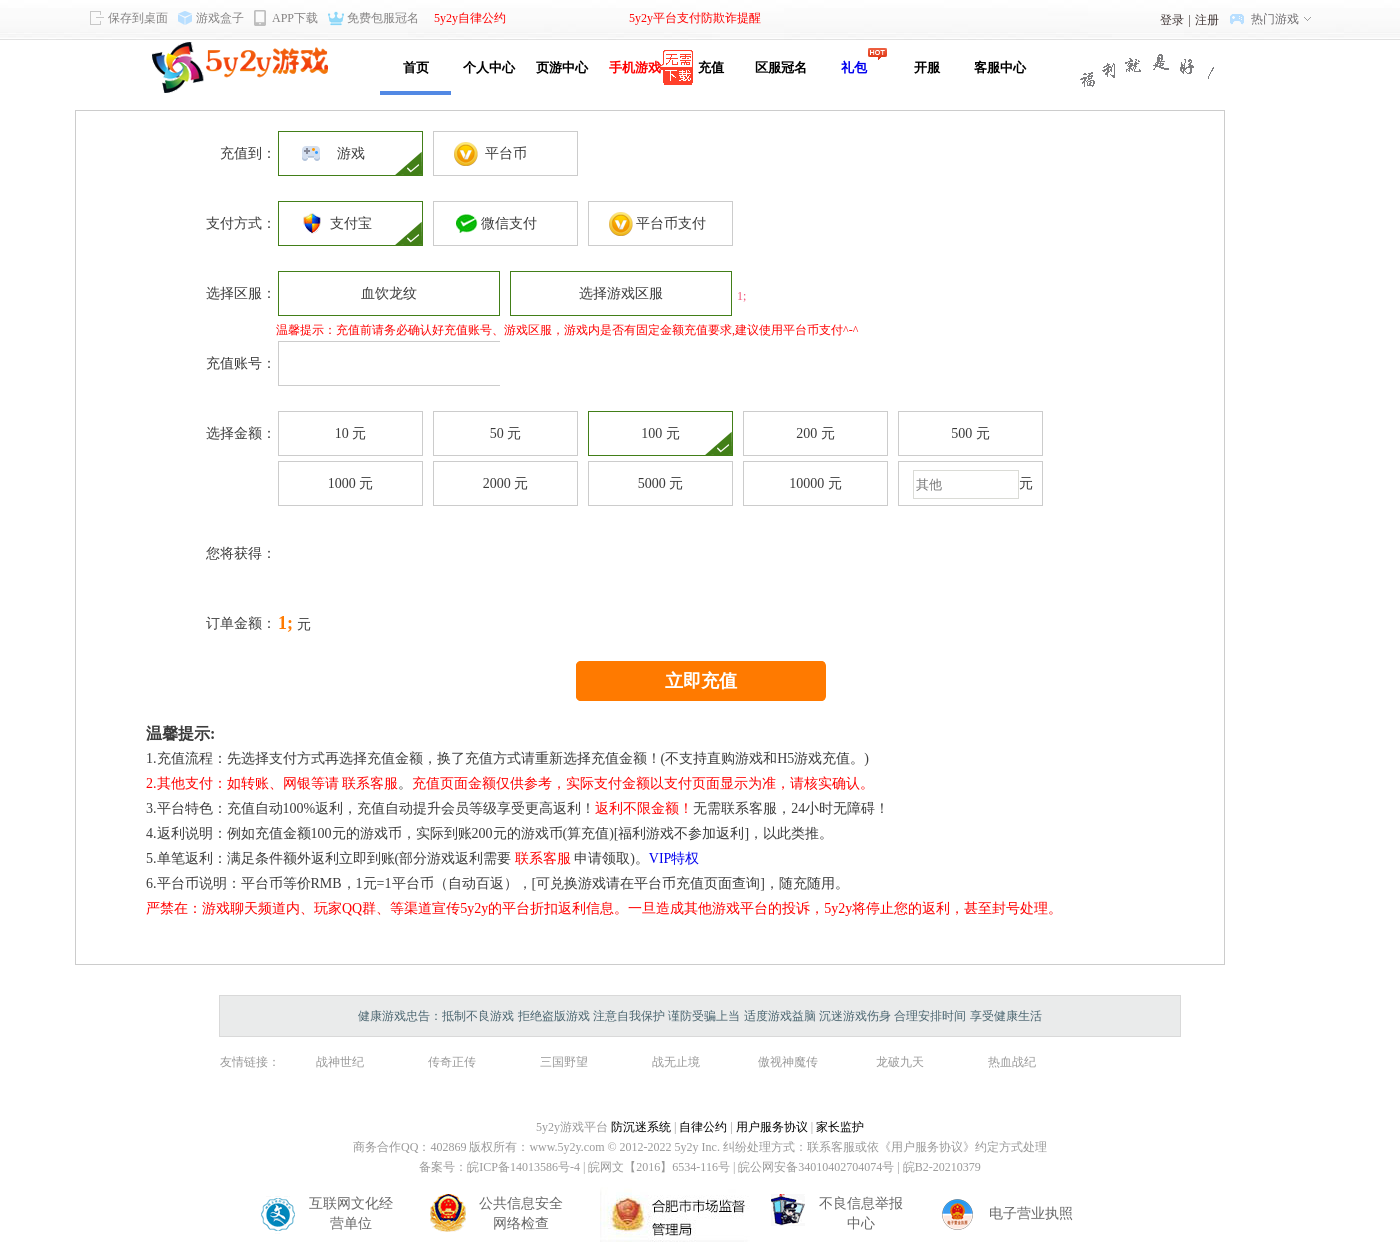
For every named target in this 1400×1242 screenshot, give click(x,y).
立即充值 (701, 681)
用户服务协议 (772, 1127)
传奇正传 (452, 1062)
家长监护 (840, 1127)
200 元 (815, 433)
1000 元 (351, 483)
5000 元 (661, 483)
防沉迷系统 (641, 1127)
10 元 (351, 433)
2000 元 (506, 483)
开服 (927, 67)
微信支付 (505, 223)
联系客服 (370, 783)
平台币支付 (660, 223)
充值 (707, 67)
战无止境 (676, 1062)
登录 (1172, 20)
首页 (416, 67)
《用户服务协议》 (927, 1147)
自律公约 (703, 1127)
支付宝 (351, 223)
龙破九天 (900, 1062)
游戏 (351, 153)
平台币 (506, 153)
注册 (1207, 20)
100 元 (660, 433)
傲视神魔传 (788, 1062)
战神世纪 (340, 1062)
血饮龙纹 (389, 293)
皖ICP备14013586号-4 (523, 1167)
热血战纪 (1012, 1062)
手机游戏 (635, 67)
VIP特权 (674, 858)
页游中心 (562, 67)
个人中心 (489, 67)
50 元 (506, 433)
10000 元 (815, 483)
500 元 (970, 433)
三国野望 (564, 1062)
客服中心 (1000, 67)
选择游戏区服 (621, 293)
